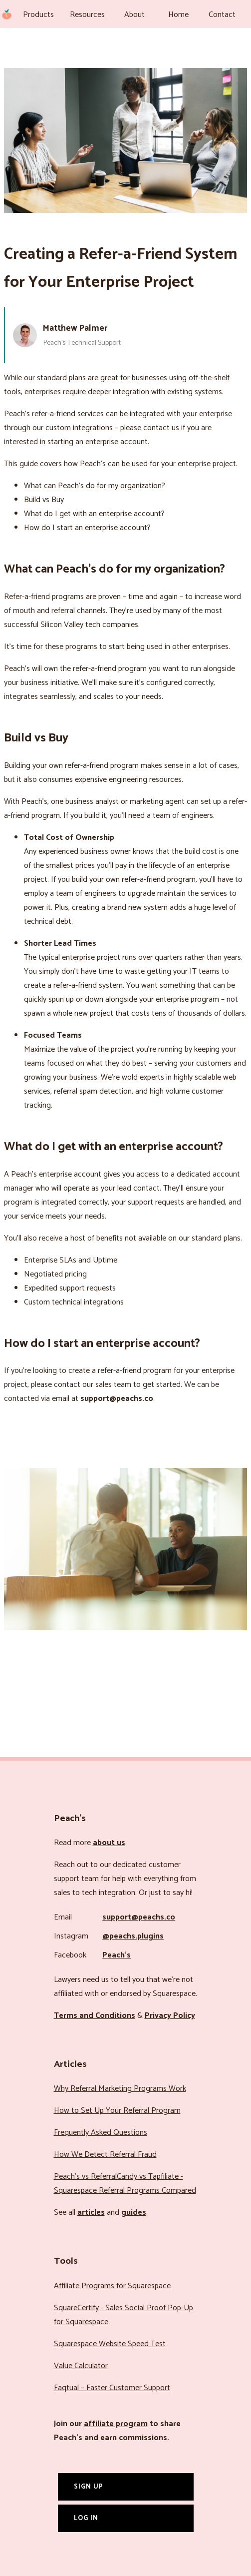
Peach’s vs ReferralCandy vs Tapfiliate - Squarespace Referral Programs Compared (125, 2183)
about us (109, 1843)
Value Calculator (81, 2366)
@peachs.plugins (133, 1936)
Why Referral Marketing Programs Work (120, 2088)
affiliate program (116, 2424)
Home (178, 14)
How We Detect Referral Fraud (105, 2154)
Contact (222, 14)
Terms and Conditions (94, 2015)
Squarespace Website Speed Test (110, 2344)
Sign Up (88, 2486)
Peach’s (116, 1955)
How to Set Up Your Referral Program (117, 2110)
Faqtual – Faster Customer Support (112, 2388)
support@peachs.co (138, 1917)
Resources (87, 14)
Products (38, 14)
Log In (86, 2518)
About (134, 14)
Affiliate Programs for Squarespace (112, 2286)
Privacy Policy (170, 2015)
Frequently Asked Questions (100, 2132)
